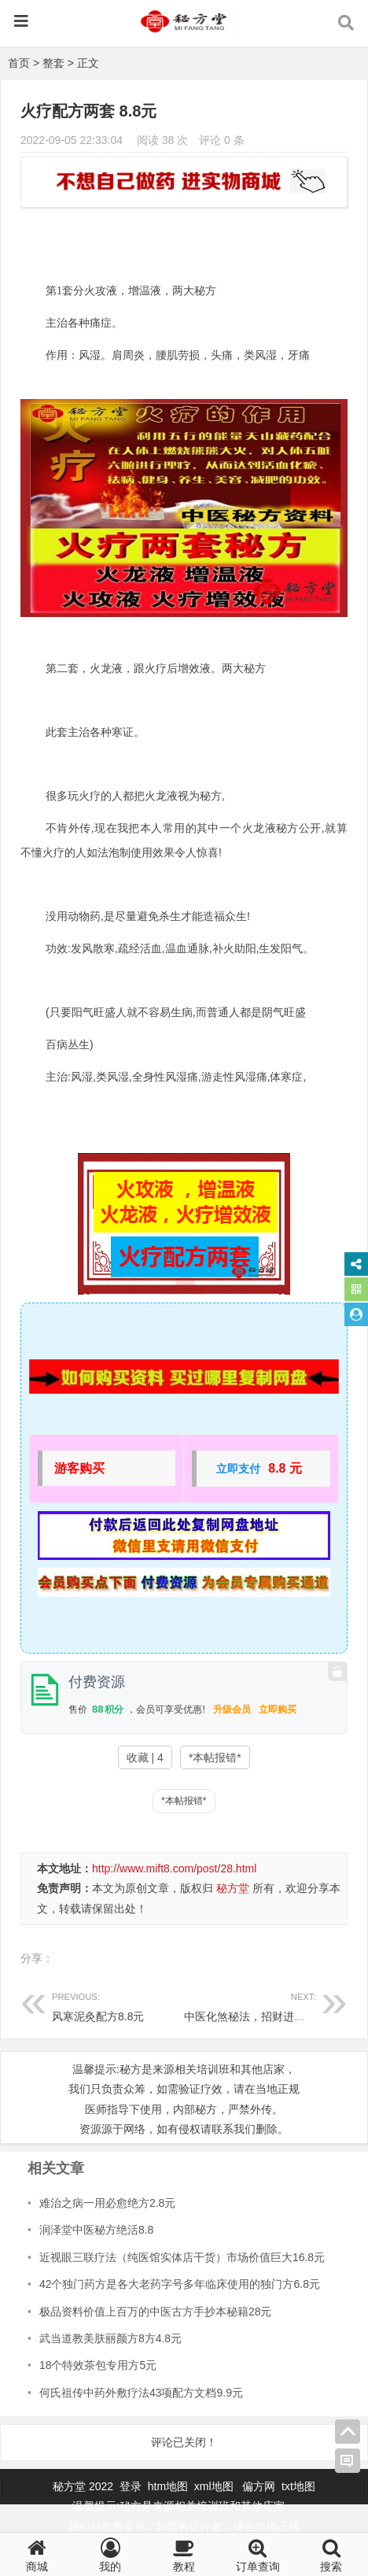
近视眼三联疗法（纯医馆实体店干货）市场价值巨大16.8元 (182, 2257)
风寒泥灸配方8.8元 (118, 2005)
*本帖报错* (215, 1757)
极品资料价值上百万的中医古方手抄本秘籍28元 (155, 2311)
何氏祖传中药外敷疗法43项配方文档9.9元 (141, 2392)
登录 (132, 2486)
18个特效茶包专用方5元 (97, 2365)
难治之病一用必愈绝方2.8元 (107, 2203)
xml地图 (215, 2486)
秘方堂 (232, 1888)
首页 (19, 63)
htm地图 (168, 2486)
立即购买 (277, 1709)
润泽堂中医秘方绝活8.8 (96, 2229)
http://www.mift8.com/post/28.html (174, 1868)
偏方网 (258, 2486)
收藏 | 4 (145, 1757)
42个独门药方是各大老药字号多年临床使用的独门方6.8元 (179, 2284)
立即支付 (238, 1468)
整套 (53, 63)
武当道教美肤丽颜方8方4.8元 (110, 2338)
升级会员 (232, 1709)
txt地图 (298, 2486)
